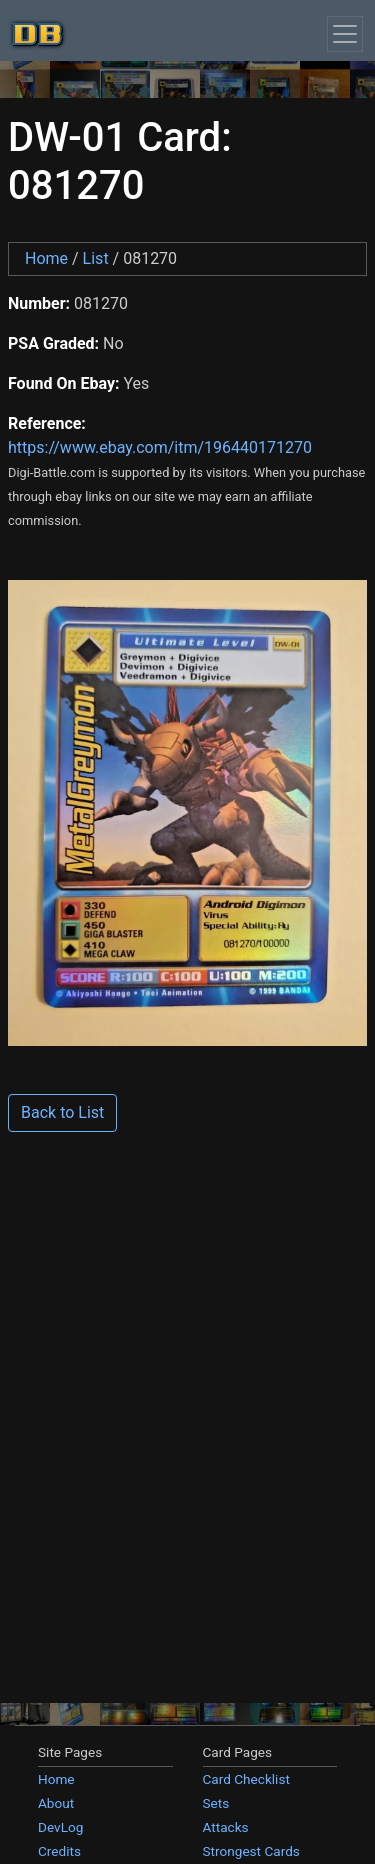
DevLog (60, 1827)
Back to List (62, 1112)
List (96, 258)
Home (46, 258)
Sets (216, 1803)
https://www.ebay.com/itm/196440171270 (160, 447)
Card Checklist (246, 1779)
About (56, 1803)
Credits (59, 1851)
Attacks (226, 1827)
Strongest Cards (251, 1851)
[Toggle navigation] (345, 34)
